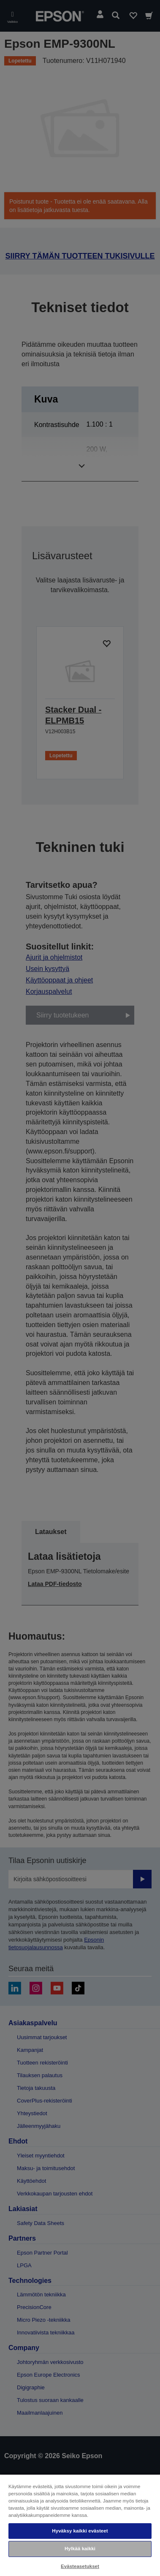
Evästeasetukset (80, 2566)
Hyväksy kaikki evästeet (80, 2530)
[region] (80, 2525)
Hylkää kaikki (80, 2548)
